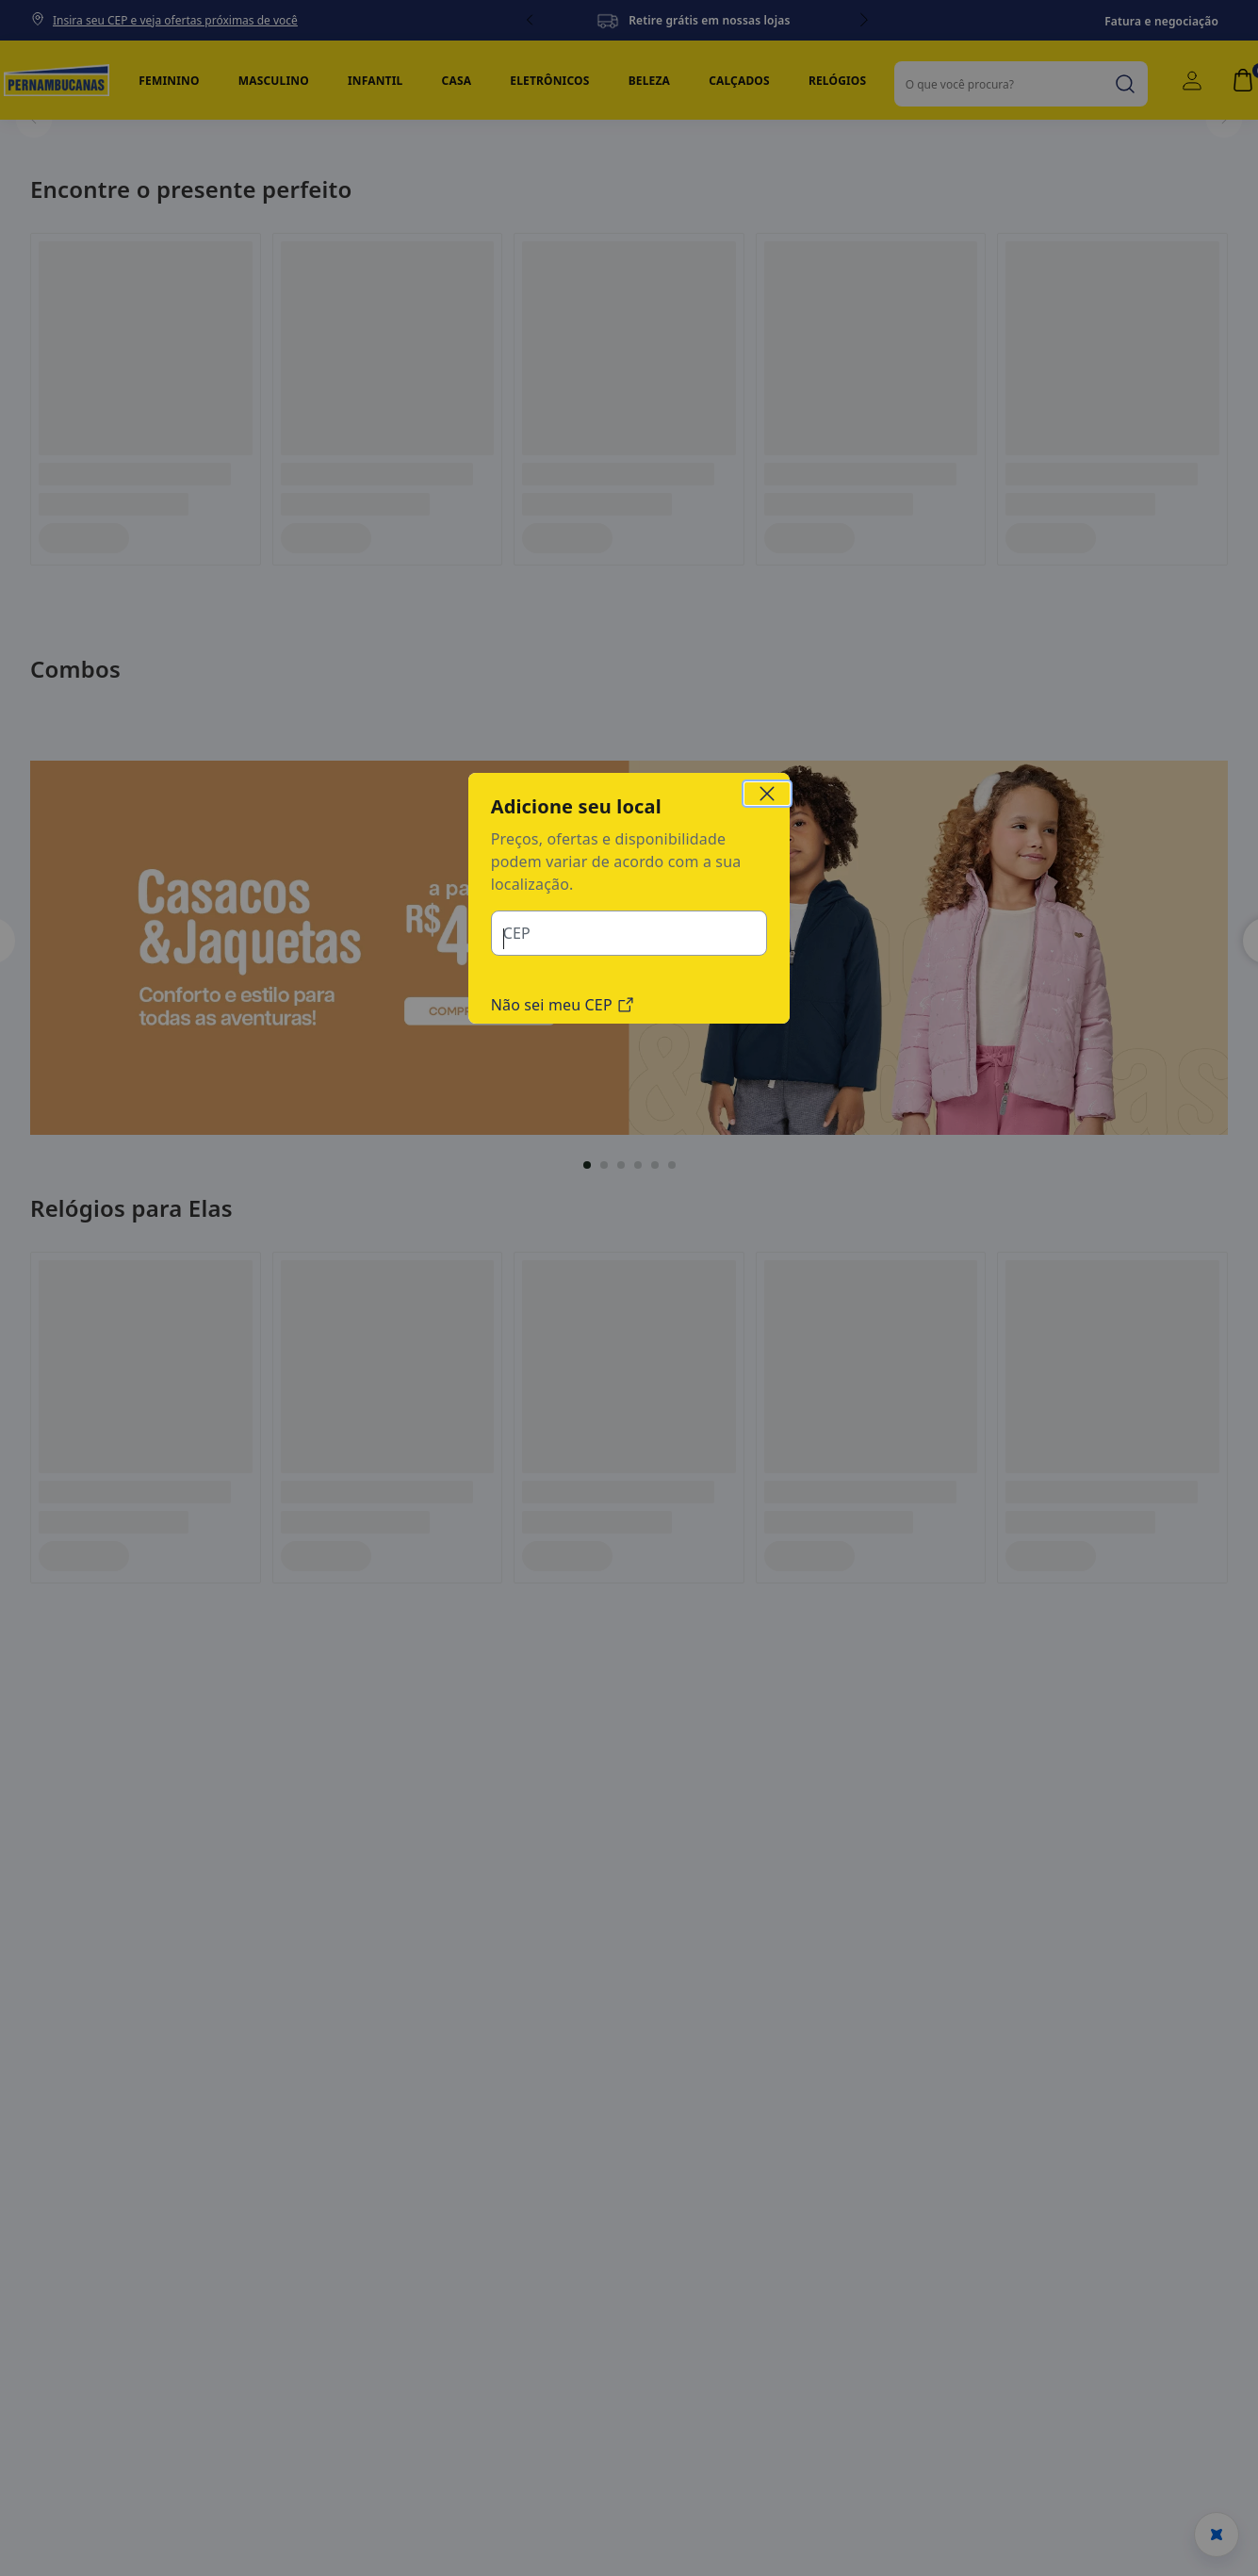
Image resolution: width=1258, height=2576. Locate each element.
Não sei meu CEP (563, 1130)
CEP (516, 1058)
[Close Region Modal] (767, 920)
